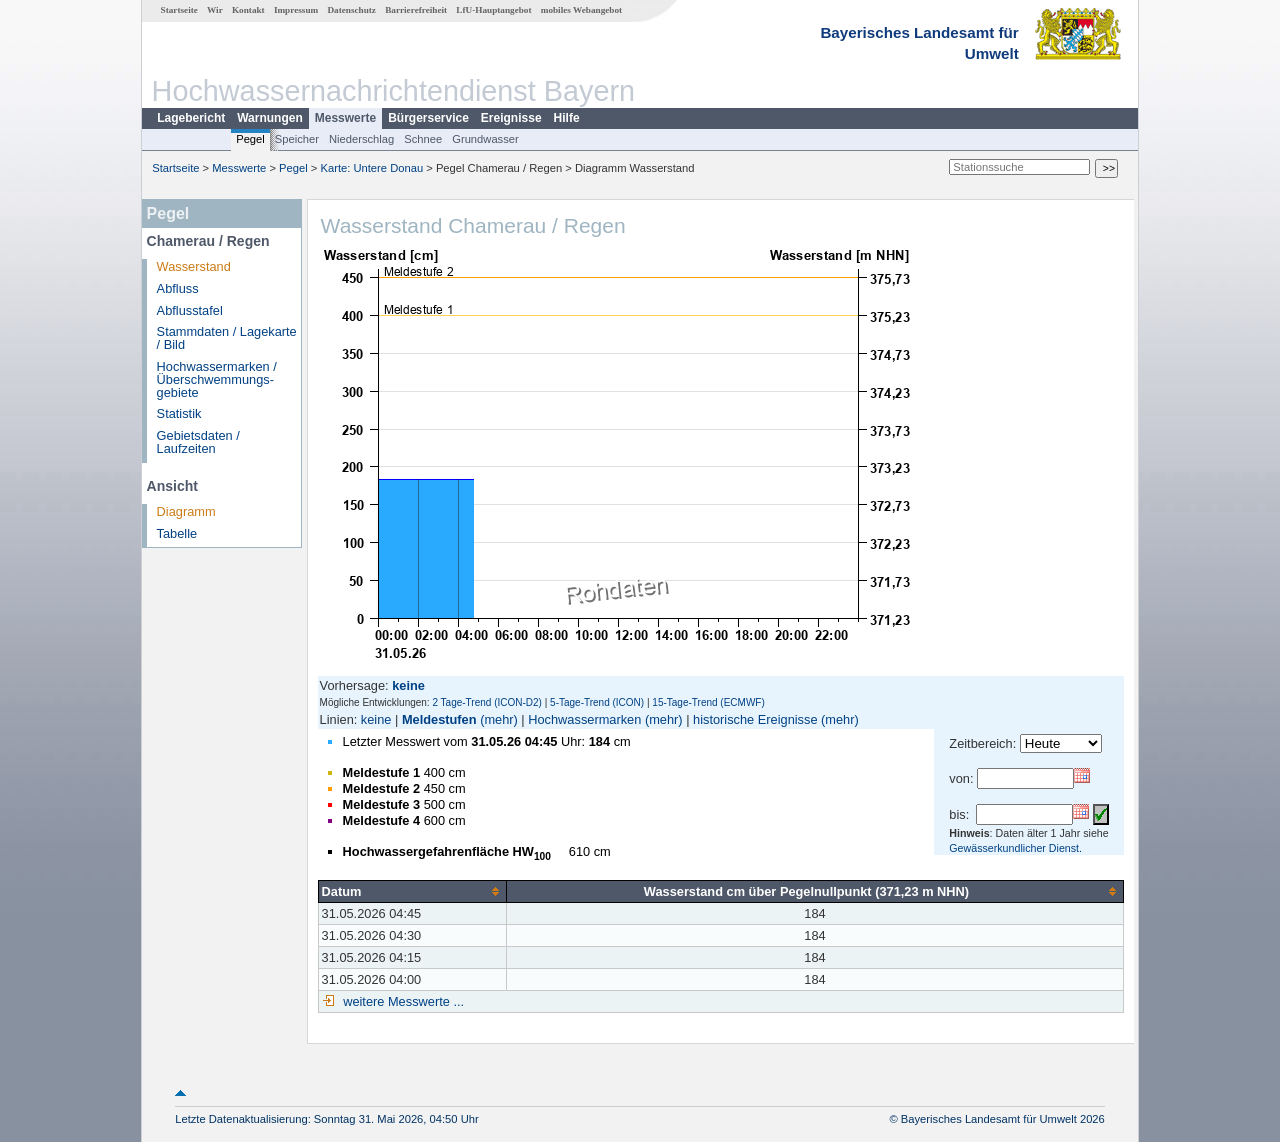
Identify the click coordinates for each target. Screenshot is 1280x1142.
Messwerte (345, 118)
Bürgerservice (428, 118)
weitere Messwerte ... (402, 1001)
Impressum (296, 10)
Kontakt (248, 10)
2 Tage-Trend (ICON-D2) (486, 702)
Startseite (179, 10)
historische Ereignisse (755, 719)
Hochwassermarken (584, 719)
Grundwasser (485, 139)
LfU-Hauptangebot (493, 10)
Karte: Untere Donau (372, 168)
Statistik (179, 413)
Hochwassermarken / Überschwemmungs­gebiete (217, 379)
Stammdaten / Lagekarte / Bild (227, 338)
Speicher (297, 139)
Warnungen (270, 118)
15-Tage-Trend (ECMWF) (708, 702)
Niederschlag (361, 139)
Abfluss (178, 288)
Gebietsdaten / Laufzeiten (198, 442)
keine (376, 719)
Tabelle (177, 533)
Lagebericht (191, 118)
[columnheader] (412, 891)
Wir (215, 10)
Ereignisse (511, 118)
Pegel (250, 139)
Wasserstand (194, 266)
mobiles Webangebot (581, 10)
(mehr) (499, 719)
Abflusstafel (190, 310)
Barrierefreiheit (416, 10)
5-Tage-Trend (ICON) (597, 702)
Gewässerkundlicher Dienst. (1015, 848)
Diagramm (186, 511)
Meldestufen (439, 719)
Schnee (423, 139)
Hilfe (567, 118)
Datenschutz (351, 10)
